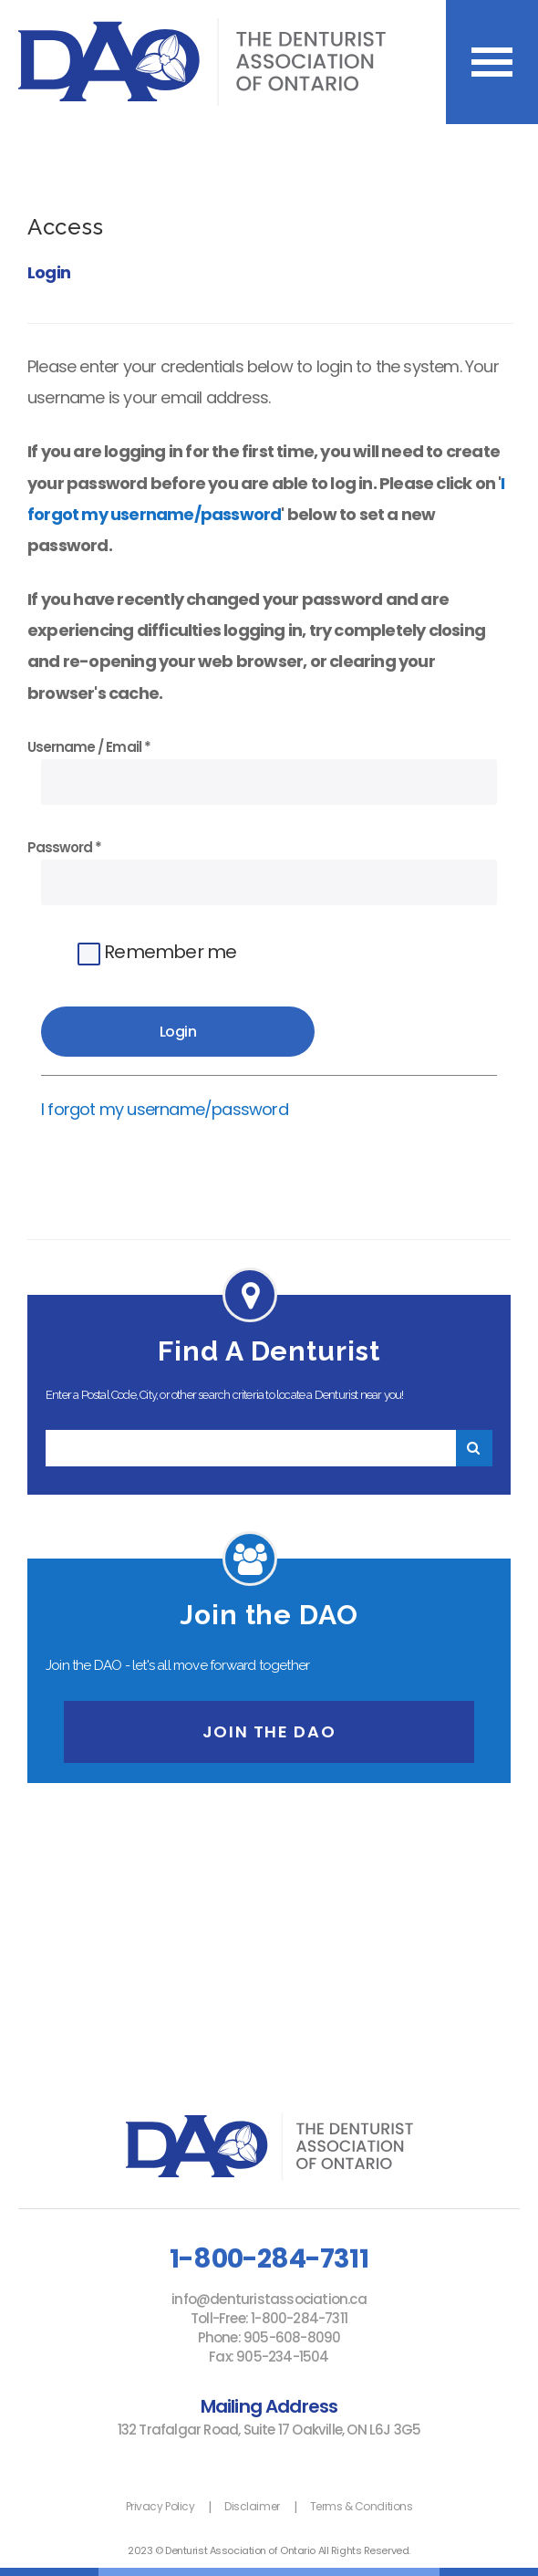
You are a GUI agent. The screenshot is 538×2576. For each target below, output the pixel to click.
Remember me (157, 952)
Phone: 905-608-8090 (269, 2337)
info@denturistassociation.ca (269, 2299)
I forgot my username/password (164, 1109)
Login (48, 272)
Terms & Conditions (361, 2506)
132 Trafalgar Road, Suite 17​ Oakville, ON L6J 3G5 (269, 2429)
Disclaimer (251, 2506)
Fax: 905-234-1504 (268, 2356)
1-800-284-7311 (269, 2258)
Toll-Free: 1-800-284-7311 (269, 2318)
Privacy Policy (160, 2506)
